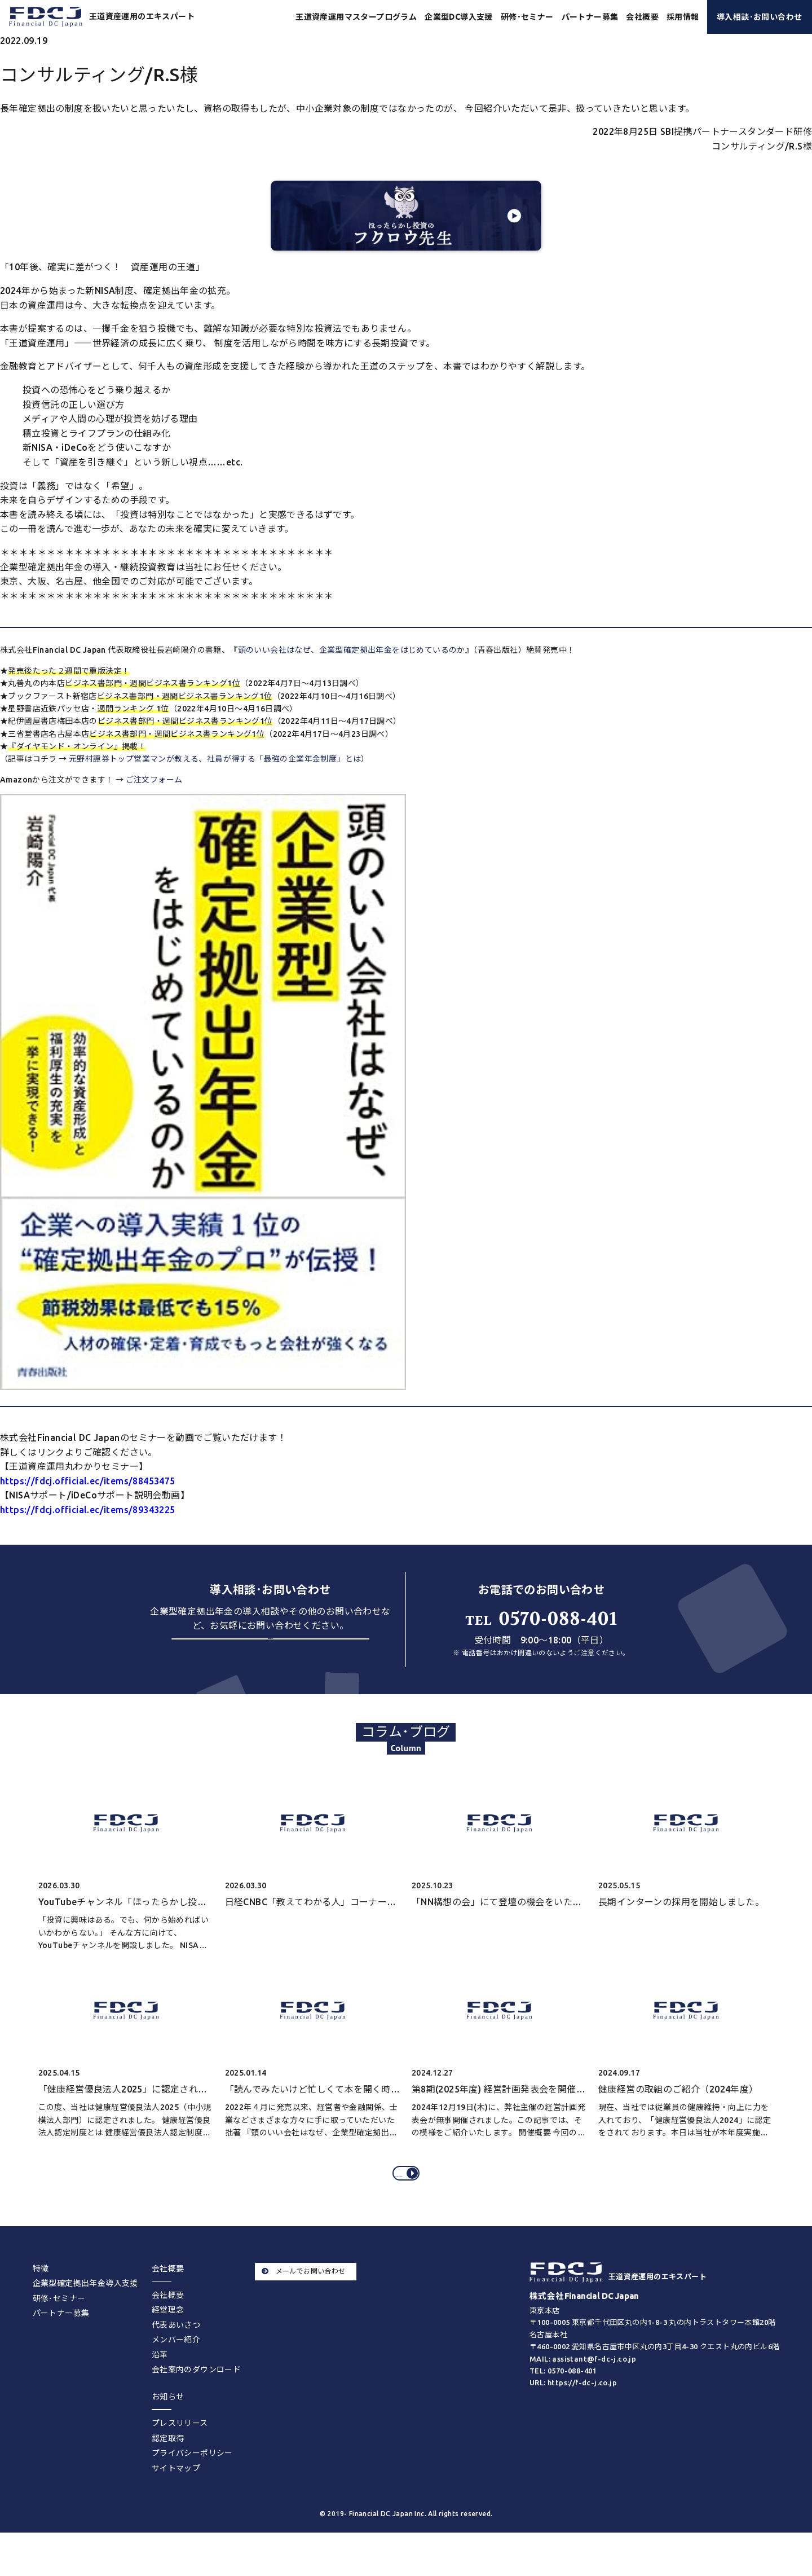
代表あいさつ (176, 2353)
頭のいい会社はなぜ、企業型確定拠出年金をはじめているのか (351, 649)
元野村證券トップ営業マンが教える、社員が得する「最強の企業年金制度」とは (215, 758)
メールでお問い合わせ (303, 2300)
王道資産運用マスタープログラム (356, 16)
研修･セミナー (527, 16)
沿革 (160, 2383)
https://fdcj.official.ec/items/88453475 (87, 1481)
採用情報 (683, 16)
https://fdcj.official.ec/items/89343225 (87, 1510)
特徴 (41, 2296)
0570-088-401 (541, 1618)
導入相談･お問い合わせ (759, 16)
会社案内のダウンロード (196, 2398)
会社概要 (168, 2323)
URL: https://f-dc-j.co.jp (573, 2411)
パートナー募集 (590, 16)
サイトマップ (176, 2496)
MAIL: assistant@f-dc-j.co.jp (582, 2388)
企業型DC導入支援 (459, 16)
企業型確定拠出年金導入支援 (85, 2311)
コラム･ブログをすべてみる (408, 2194)
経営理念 (168, 2338)
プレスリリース (180, 2451)
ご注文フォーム (154, 779)
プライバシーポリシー (192, 2481)
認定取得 (168, 2466)
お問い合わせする (270, 1657)
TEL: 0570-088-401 (563, 2399)
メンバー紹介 (176, 2368)
